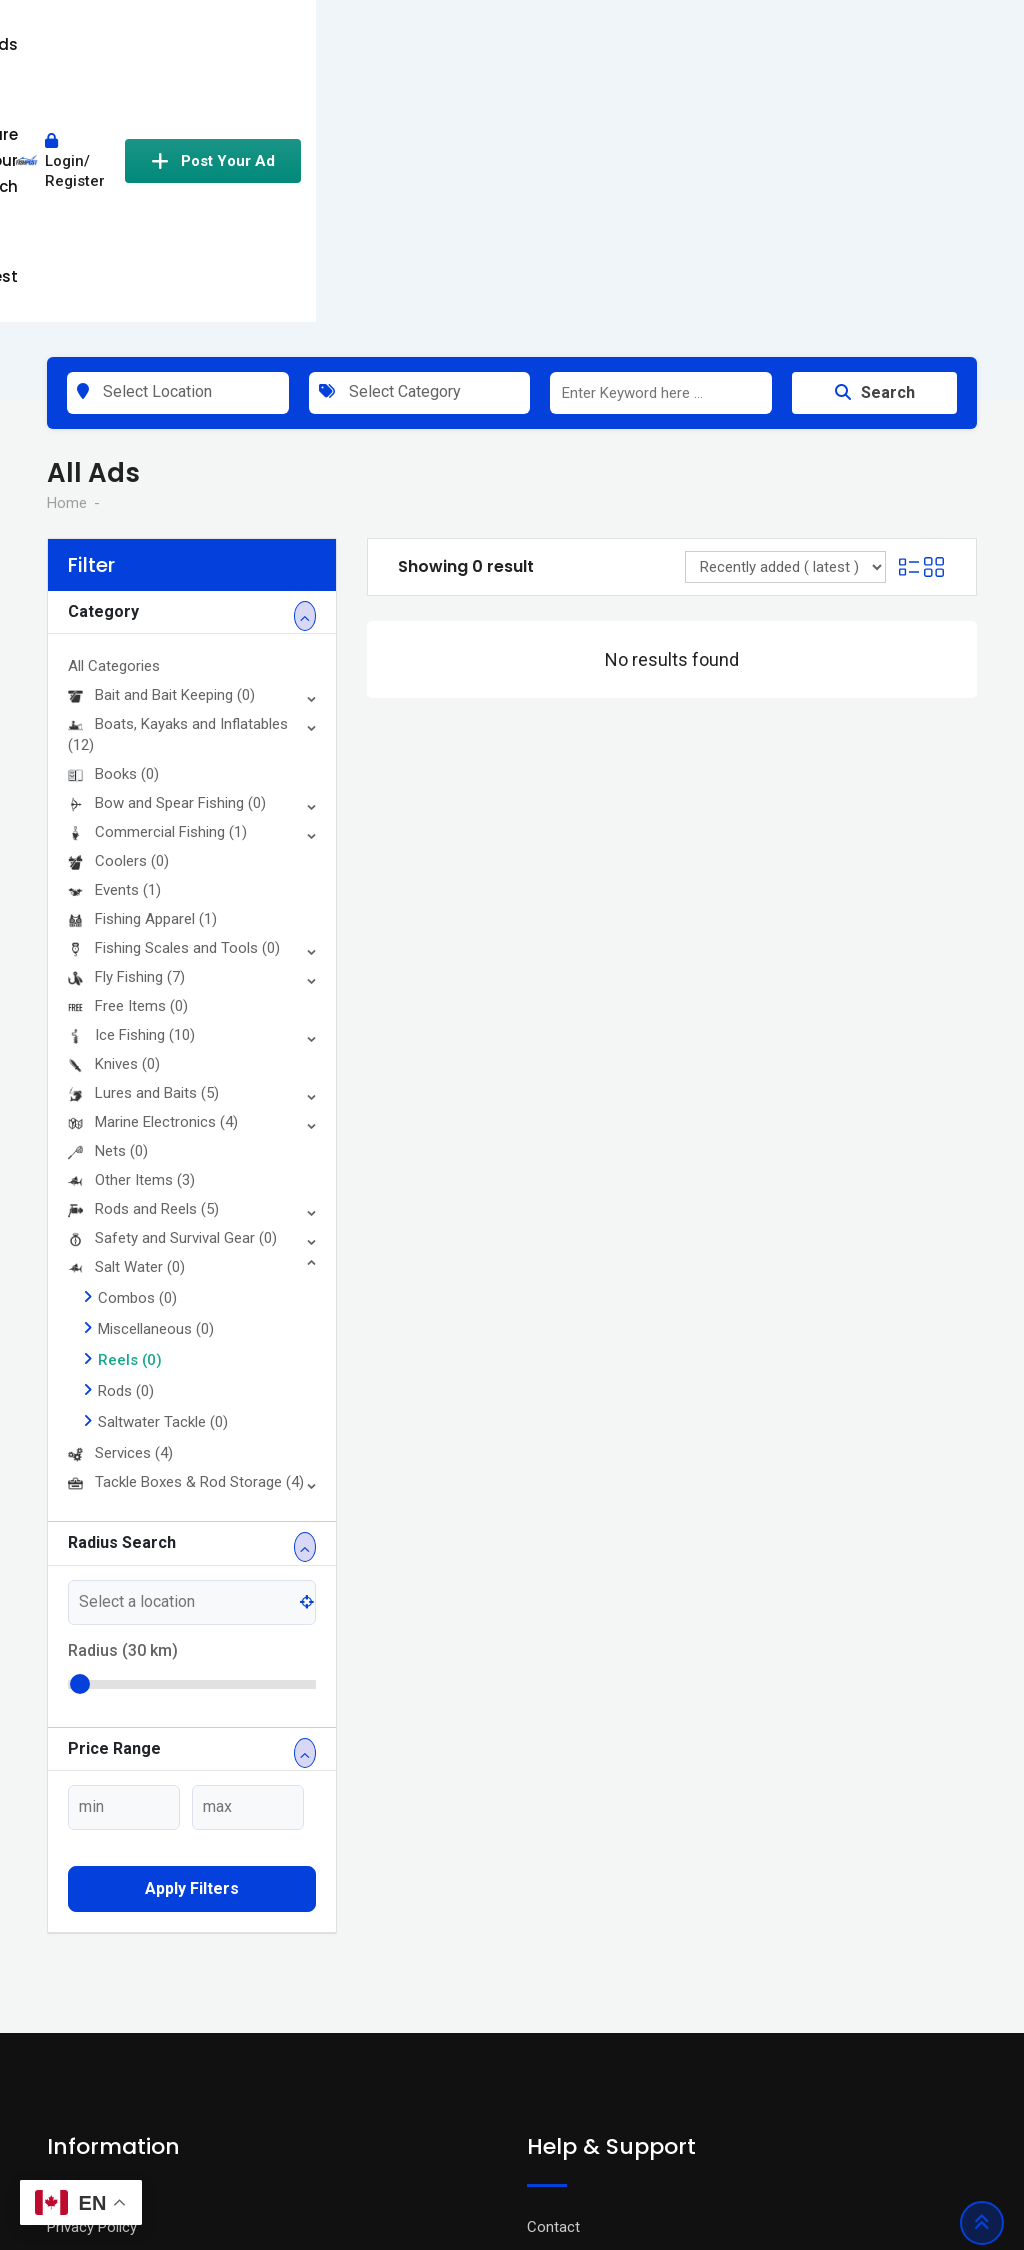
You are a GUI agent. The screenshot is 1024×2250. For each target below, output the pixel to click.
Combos (137, 1046)
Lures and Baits (143, 841)
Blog (61, 2035)
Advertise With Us (585, 2005)
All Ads (339, 44)
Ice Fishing (131, 783)
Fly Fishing (126, 725)
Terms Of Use (92, 2005)
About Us (77, 2065)
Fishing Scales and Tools (174, 696)
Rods (126, 1139)
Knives (114, 812)
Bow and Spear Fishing (167, 551)
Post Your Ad (889, 45)
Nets (108, 899)
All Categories (114, 414)
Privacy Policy (92, 1975)
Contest (590, 44)
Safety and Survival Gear (172, 986)
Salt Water (126, 1015)
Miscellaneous (156, 1077)
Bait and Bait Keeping (161, 443)
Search (875, 140)
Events (114, 638)
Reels (130, 1108)
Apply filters (192, 1636)
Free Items (128, 754)
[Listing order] (785, 315)
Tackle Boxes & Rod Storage (186, 1230)
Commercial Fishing (157, 580)
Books (113, 522)
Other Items (131, 928)
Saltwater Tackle (163, 1170)
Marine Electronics (153, 870)
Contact (553, 1975)
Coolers (118, 609)
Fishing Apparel (142, 667)
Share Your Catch (461, 44)
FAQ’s (545, 2035)
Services (120, 1201)
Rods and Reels (143, 957)
